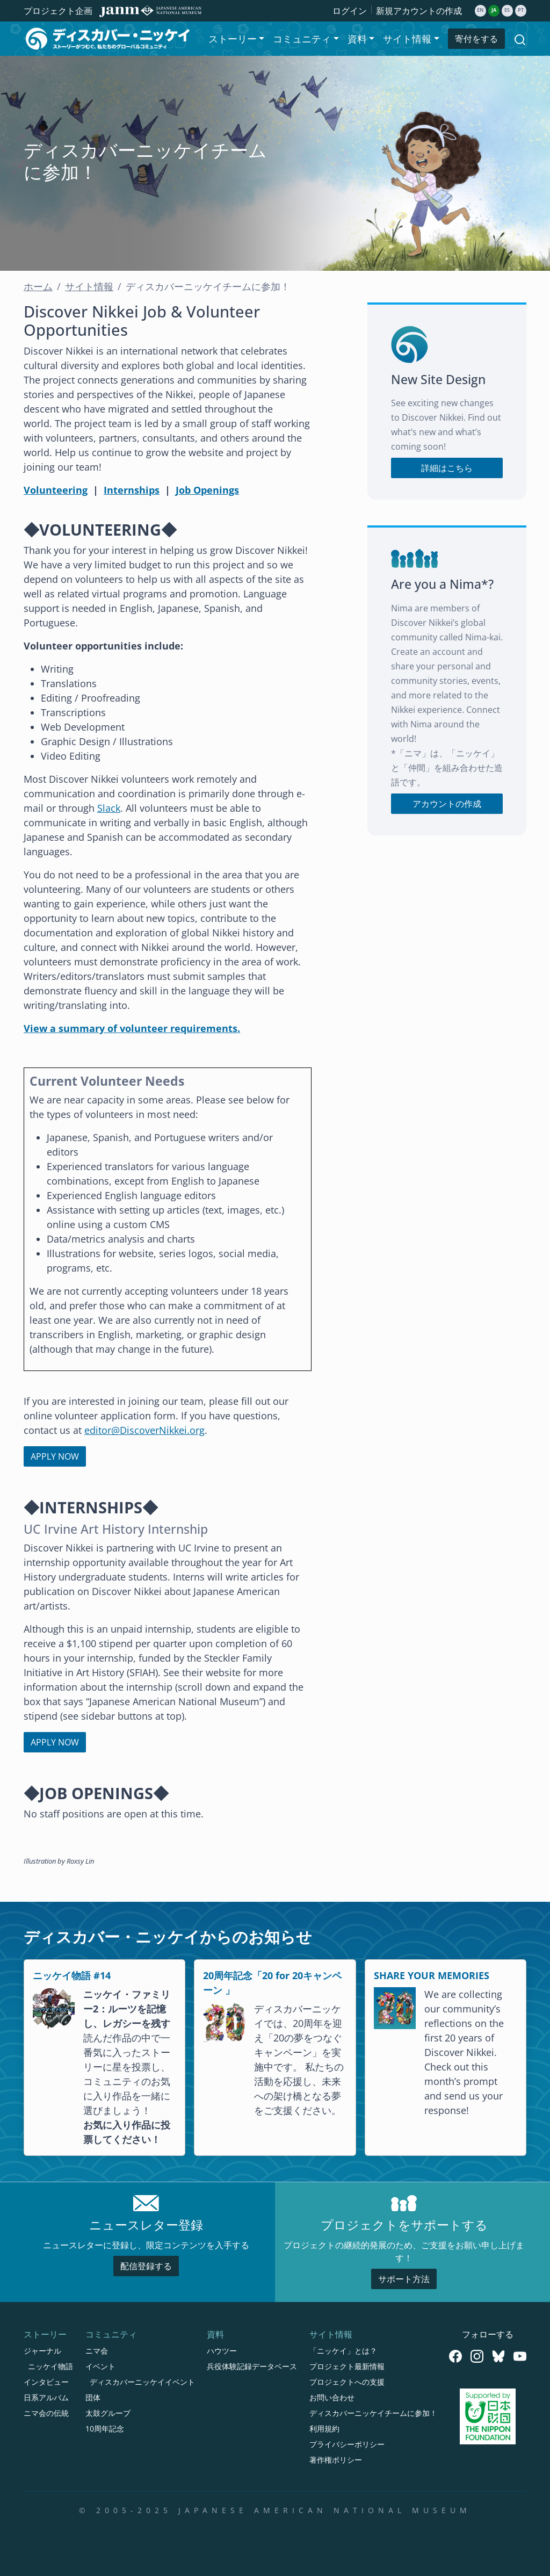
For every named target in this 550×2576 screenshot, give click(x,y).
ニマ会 (96, 2351)
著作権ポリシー (335, 2460)
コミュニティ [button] (302, 38)
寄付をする (476, 39)
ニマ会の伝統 (46, 2413)
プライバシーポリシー (347, 2444)
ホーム (38, 286)
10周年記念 (104, 2428)
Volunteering (56, 490)
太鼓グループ (108, 2413)
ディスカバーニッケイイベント (142, 2382)
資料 (215, 2334)
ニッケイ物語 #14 (72, 1975)
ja (493, 10)
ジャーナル (42, 2351)
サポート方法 (404, 2279)
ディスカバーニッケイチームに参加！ (373, 2413)
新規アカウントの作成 (419, 11)
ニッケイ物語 (50, 2366)
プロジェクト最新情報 (347, 2366)
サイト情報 (89, 286)
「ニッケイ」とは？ (343, 2351)
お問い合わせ (331, 2397)
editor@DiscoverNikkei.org (144, 1430)
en (480, 10)
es (507, 10)
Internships (132, 490)
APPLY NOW (55, 1456)
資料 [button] (357, 38)
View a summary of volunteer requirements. (132, 1028)
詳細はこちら (447, 468)
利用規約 (324, 2428)
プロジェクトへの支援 (347, 2382)
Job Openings (207, 490)
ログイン (349, 11)
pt (521, 10)
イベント (100, 2366)
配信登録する (146, 2266)
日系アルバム (46, 2397)
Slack (108, 808)
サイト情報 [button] (407, 38)
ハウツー (222, 2351)
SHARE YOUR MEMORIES (431, 1975)
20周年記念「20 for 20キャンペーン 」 (272, 1982)
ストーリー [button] (232, 38)
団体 (92, 2397)
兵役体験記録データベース (252, 2366)
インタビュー (46, 2382)
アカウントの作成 (446, 804)
